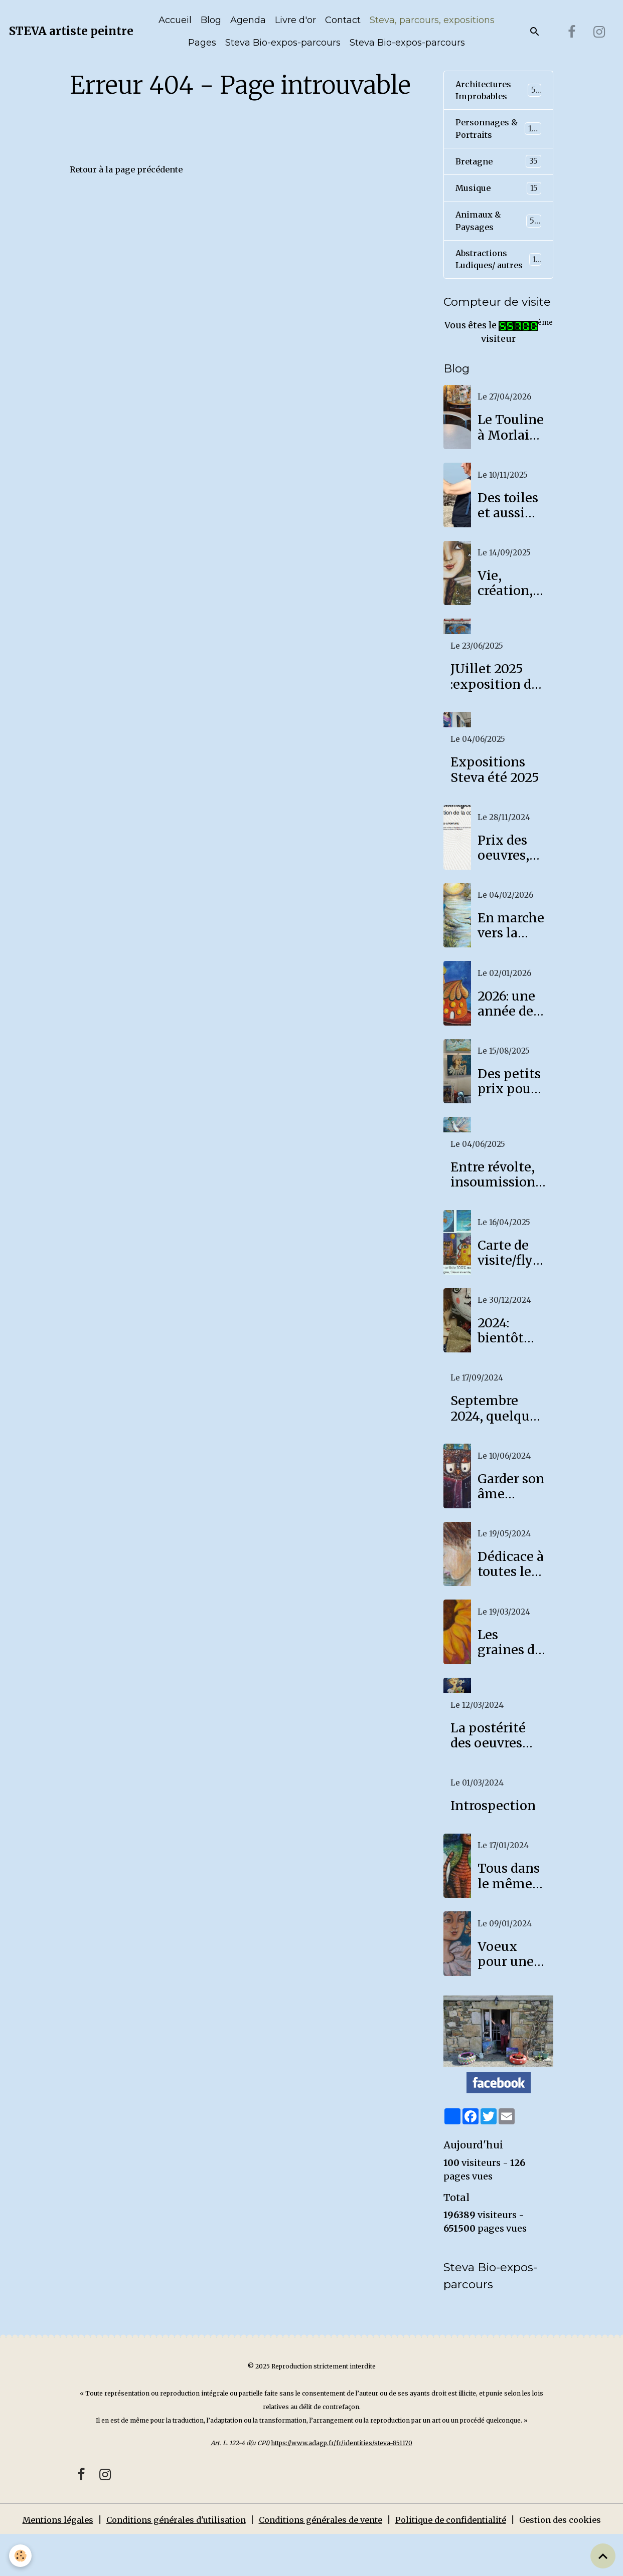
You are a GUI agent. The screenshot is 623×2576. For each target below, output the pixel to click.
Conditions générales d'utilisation (169, 2546)
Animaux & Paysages (498, 229)
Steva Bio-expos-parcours (283, 42)
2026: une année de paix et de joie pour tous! (508, 1029)
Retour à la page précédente (132, 169)
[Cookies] (21, 2555)
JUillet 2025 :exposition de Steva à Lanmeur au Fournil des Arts (494, 702)
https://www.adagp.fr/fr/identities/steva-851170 (341, 2470)
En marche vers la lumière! (511, 951)
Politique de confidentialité (462, 2546)
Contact (343, 20)
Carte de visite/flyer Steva (511, 1278)
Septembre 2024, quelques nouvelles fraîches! (496, 1434)
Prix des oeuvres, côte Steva (509, 873)
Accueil (175, 20)
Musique (498, 194)
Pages (202, 42)
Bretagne (498, 166)
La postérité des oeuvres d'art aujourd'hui (488, 1760)
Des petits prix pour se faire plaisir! (509, 1107)
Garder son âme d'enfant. (511, 1511)
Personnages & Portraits (499, 132)
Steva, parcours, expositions (432, 20)
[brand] (71, 31)
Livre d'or (295, 20)
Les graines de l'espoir (510, 1667)
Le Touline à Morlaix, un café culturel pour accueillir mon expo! (511, 453)
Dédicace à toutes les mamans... (511, 1589)
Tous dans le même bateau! (509, 1901)
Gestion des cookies (575, 2553)
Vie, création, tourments (511, 608)
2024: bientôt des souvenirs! (510, 1356)
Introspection (493, 1831)
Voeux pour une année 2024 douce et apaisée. (506, 1979)
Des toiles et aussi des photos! (508, 530)
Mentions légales (43, 2546)
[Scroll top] (602, 2555)
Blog (211, 20)
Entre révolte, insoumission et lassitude (492, 1200)
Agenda (248, 20)
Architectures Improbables (498, 91)
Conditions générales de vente (323, 2546)
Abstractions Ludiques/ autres (498, 277)
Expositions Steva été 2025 (494, 795)
